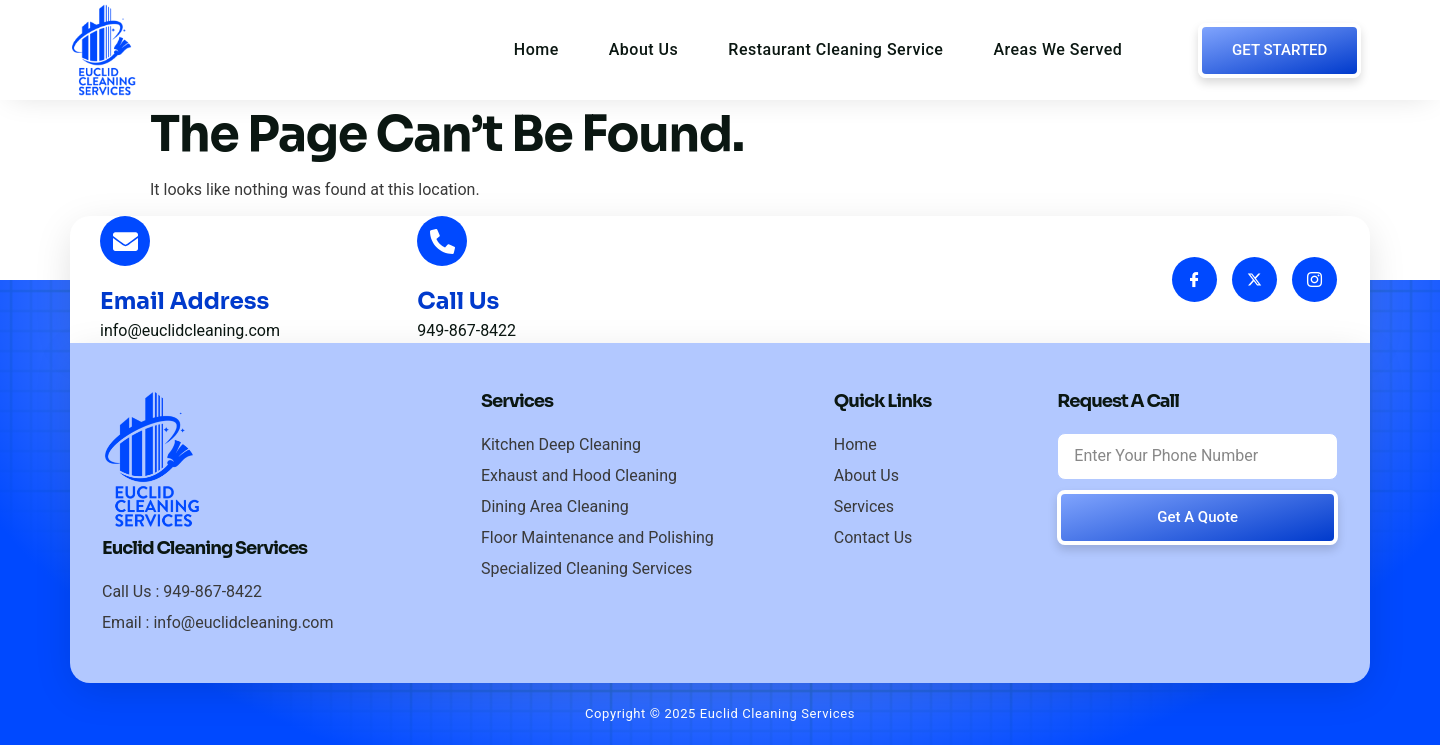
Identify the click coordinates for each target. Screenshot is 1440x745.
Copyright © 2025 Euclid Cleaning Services (720, 713)
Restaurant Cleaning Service (835, 49)
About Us (644, 49)
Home (536, 49)
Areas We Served (1057, 49)
